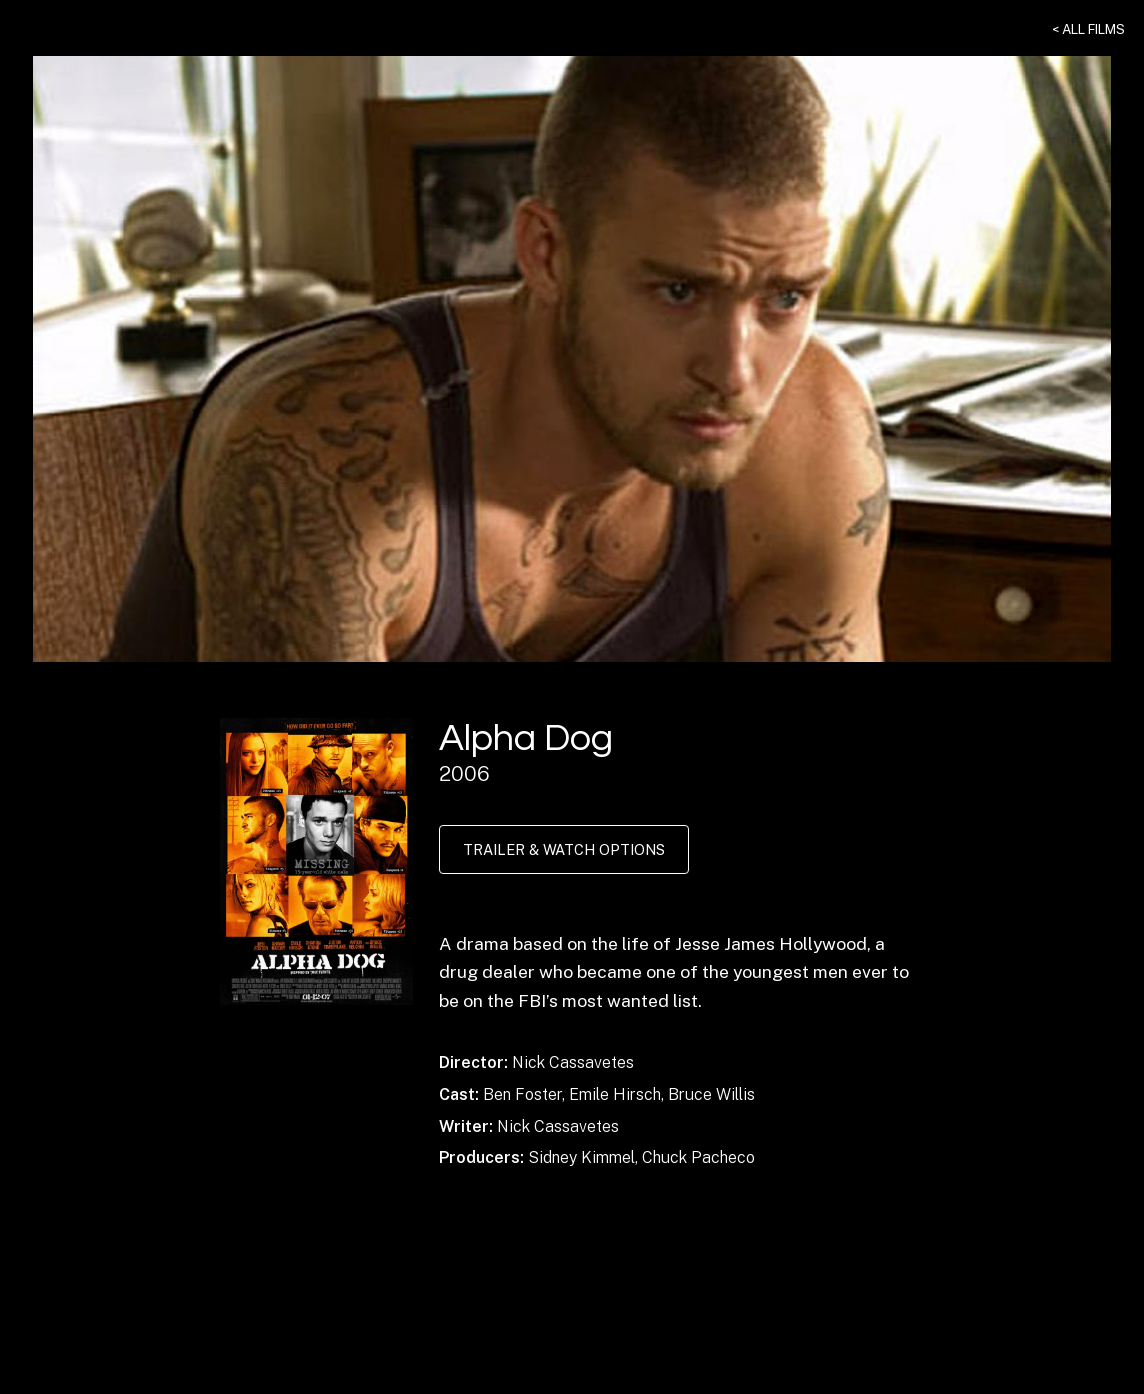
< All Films (1088, 29)
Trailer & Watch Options (564, 849)
